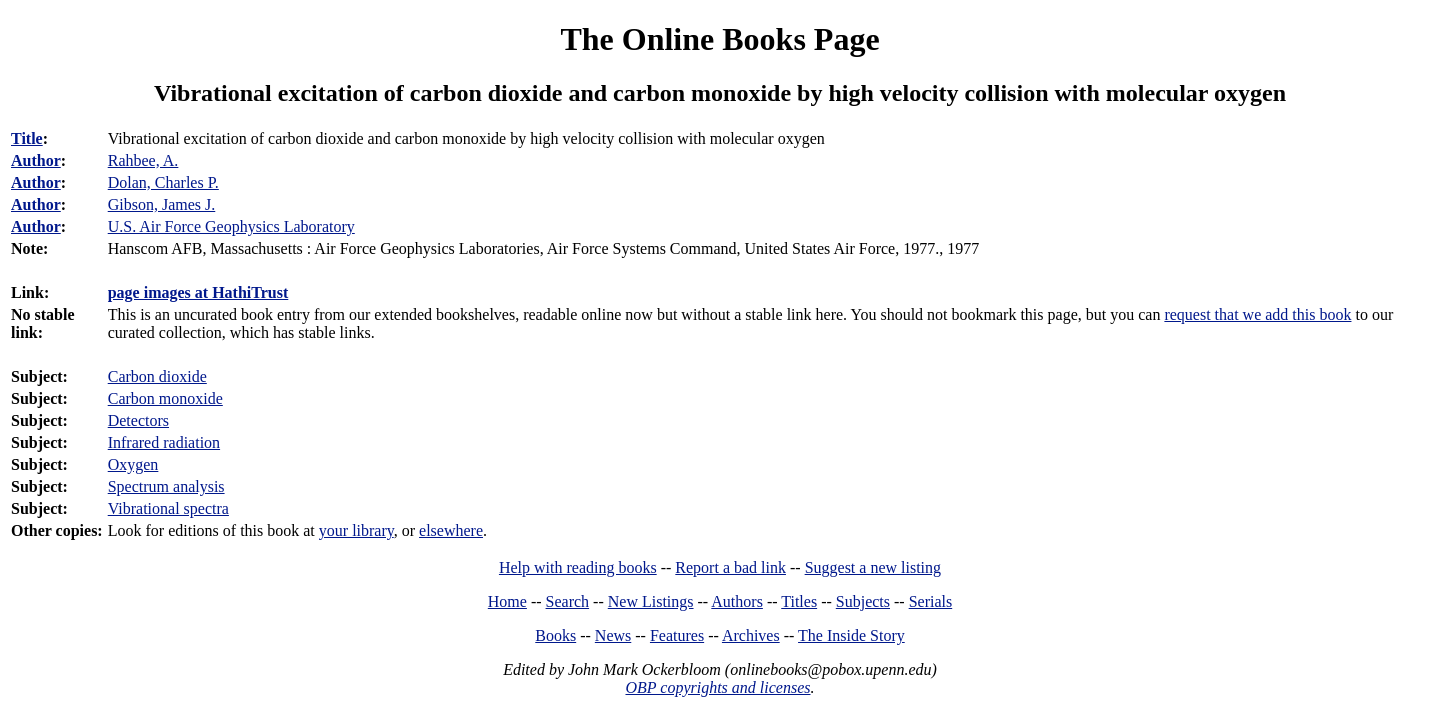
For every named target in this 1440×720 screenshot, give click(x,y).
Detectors (138, 420)
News (613, 635)
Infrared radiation (164, 442)
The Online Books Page (719, 39)
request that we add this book (1257, 314)
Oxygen (133, 464)
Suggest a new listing (873, 567)
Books (555, 635)
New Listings (651, 601)
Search (568, 601)
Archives (751, 635)
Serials (931, 601)
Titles (799, 601)
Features (677, 635)
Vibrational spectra (168, 508)
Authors (737, 601)
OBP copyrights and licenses (717, 687)
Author (36, 160)
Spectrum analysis (166, 486)
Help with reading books (578, 567)
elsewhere (451, 530)
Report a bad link (730, 567)
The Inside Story (851, 635)
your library (356, 530)
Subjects (863, 601)
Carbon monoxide (165, 398)
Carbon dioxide (157, 376)
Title (27, 138)
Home (507, 601)
